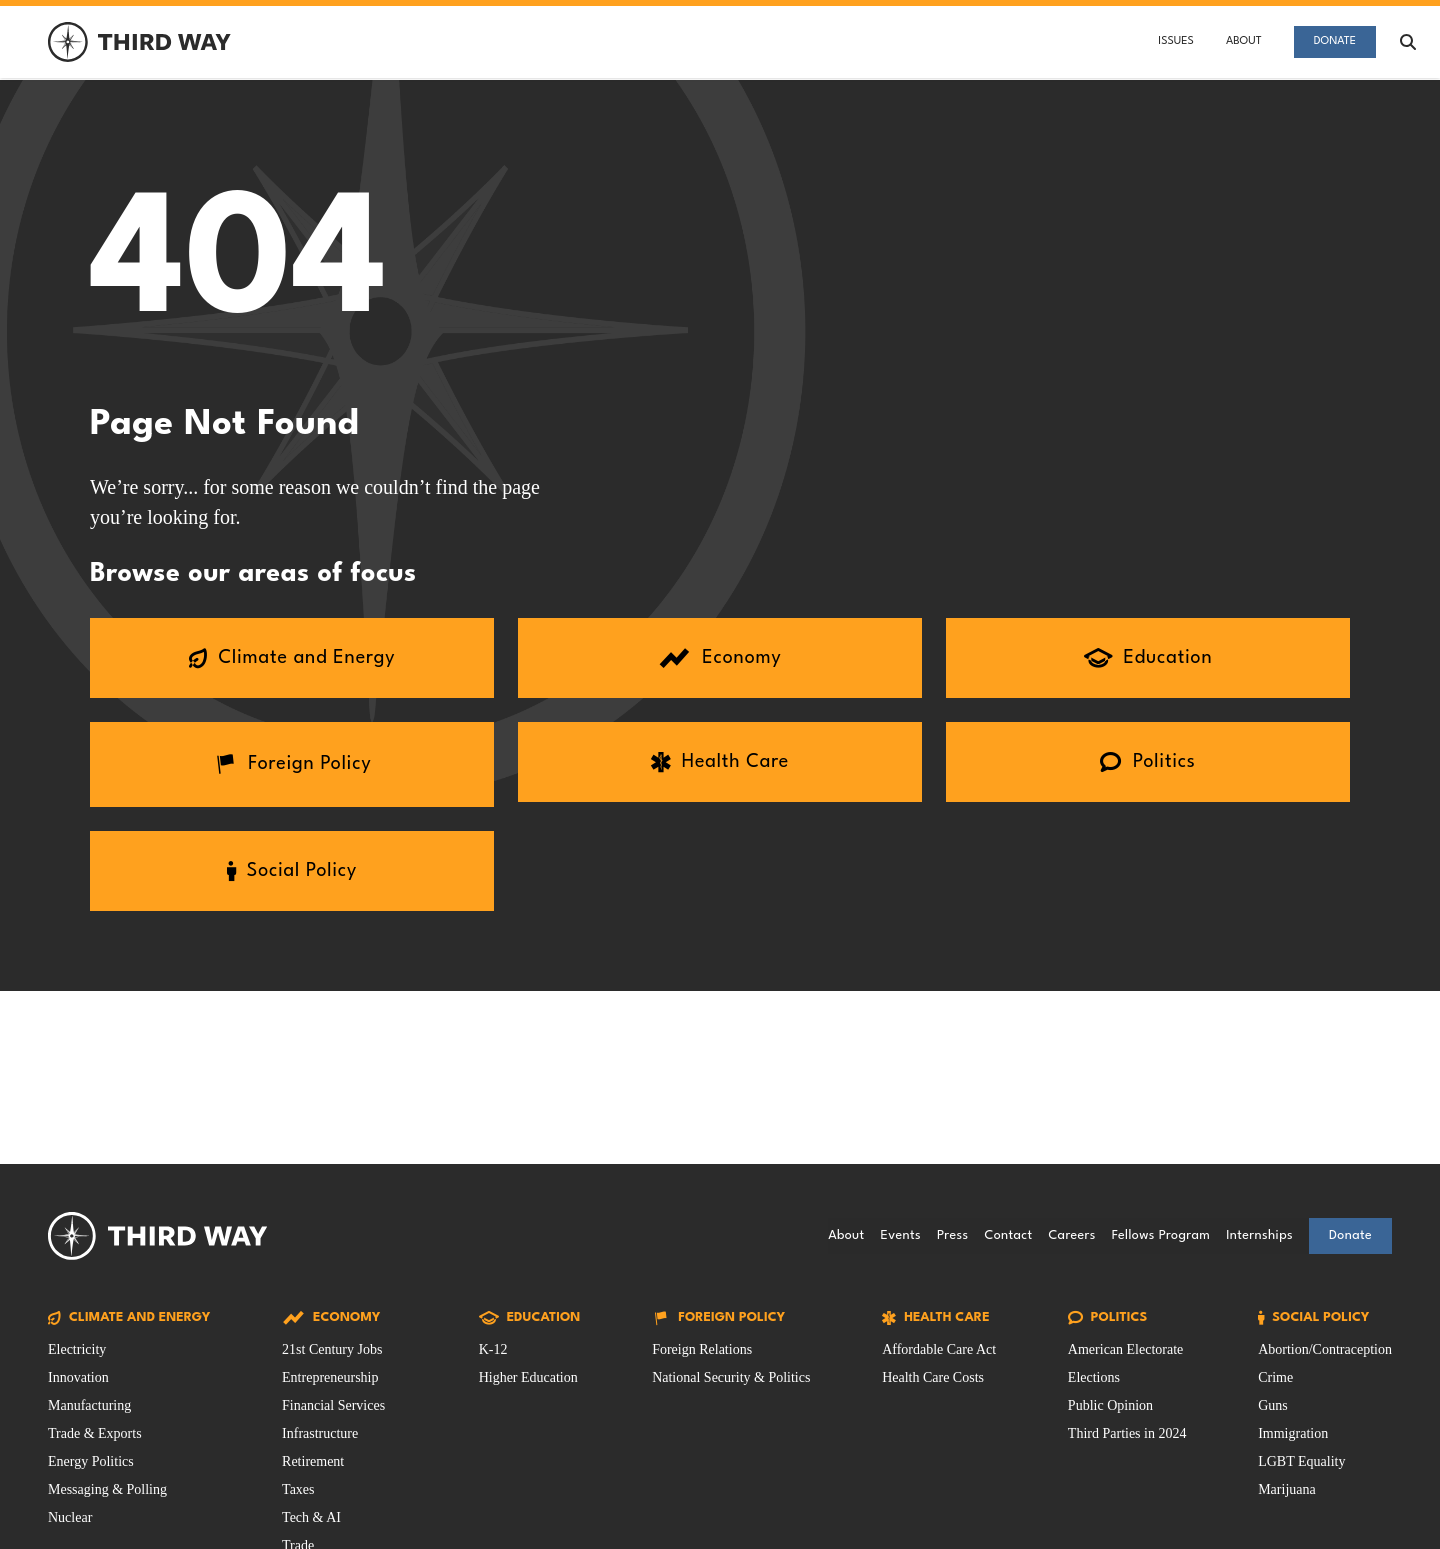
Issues (1176, 41)
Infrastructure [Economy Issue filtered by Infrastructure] (320, 1433)
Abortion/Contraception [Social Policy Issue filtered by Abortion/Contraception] (1325, 1349)
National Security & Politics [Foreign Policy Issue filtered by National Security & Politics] (731, 1377)
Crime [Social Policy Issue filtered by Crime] (1275, 1377)
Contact (1008, 1235)
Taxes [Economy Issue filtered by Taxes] (298, 1489)
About (1244, 41)
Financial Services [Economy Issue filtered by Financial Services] (333, 1405)
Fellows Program (1161, 1235)
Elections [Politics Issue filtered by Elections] (1094, 1377)
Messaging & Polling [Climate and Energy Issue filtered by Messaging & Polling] (107, 1489)
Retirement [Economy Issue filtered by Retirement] (313, 1461)
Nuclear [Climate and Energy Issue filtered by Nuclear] (70, 1517)
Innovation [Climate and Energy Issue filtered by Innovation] (78, 1377)
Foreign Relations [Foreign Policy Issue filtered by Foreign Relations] (702, 1349)
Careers (1071, 1235)
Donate (1335, 41)
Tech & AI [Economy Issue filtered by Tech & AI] (311, 1517)
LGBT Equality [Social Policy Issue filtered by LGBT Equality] (1301, 1461)
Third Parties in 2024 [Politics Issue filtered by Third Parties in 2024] (1127, 1433)
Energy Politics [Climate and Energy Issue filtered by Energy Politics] (91, 1461)
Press (952, 1235)
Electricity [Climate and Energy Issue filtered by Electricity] (77, 1349)
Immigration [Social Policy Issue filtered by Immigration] (1293, 1433)
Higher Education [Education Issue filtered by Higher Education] (528, 1377)
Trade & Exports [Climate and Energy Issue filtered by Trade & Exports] (95, 1433)
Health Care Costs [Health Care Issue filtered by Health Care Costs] (933, 1377)
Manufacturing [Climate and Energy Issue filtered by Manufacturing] (89, 1405)
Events (901, 1235)
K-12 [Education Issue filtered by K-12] (493, 1349)
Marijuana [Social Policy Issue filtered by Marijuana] (1287, 1489)
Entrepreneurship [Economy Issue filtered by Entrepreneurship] (330, 1377)
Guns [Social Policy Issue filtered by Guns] (1273, 1405)
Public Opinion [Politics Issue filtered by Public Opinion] (1110, 1405)
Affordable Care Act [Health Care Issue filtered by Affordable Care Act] (939, 1349)
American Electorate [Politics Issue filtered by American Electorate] (1125, 1349)
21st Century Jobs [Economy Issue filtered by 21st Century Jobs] (332, 1349)
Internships (1259, 1235)
